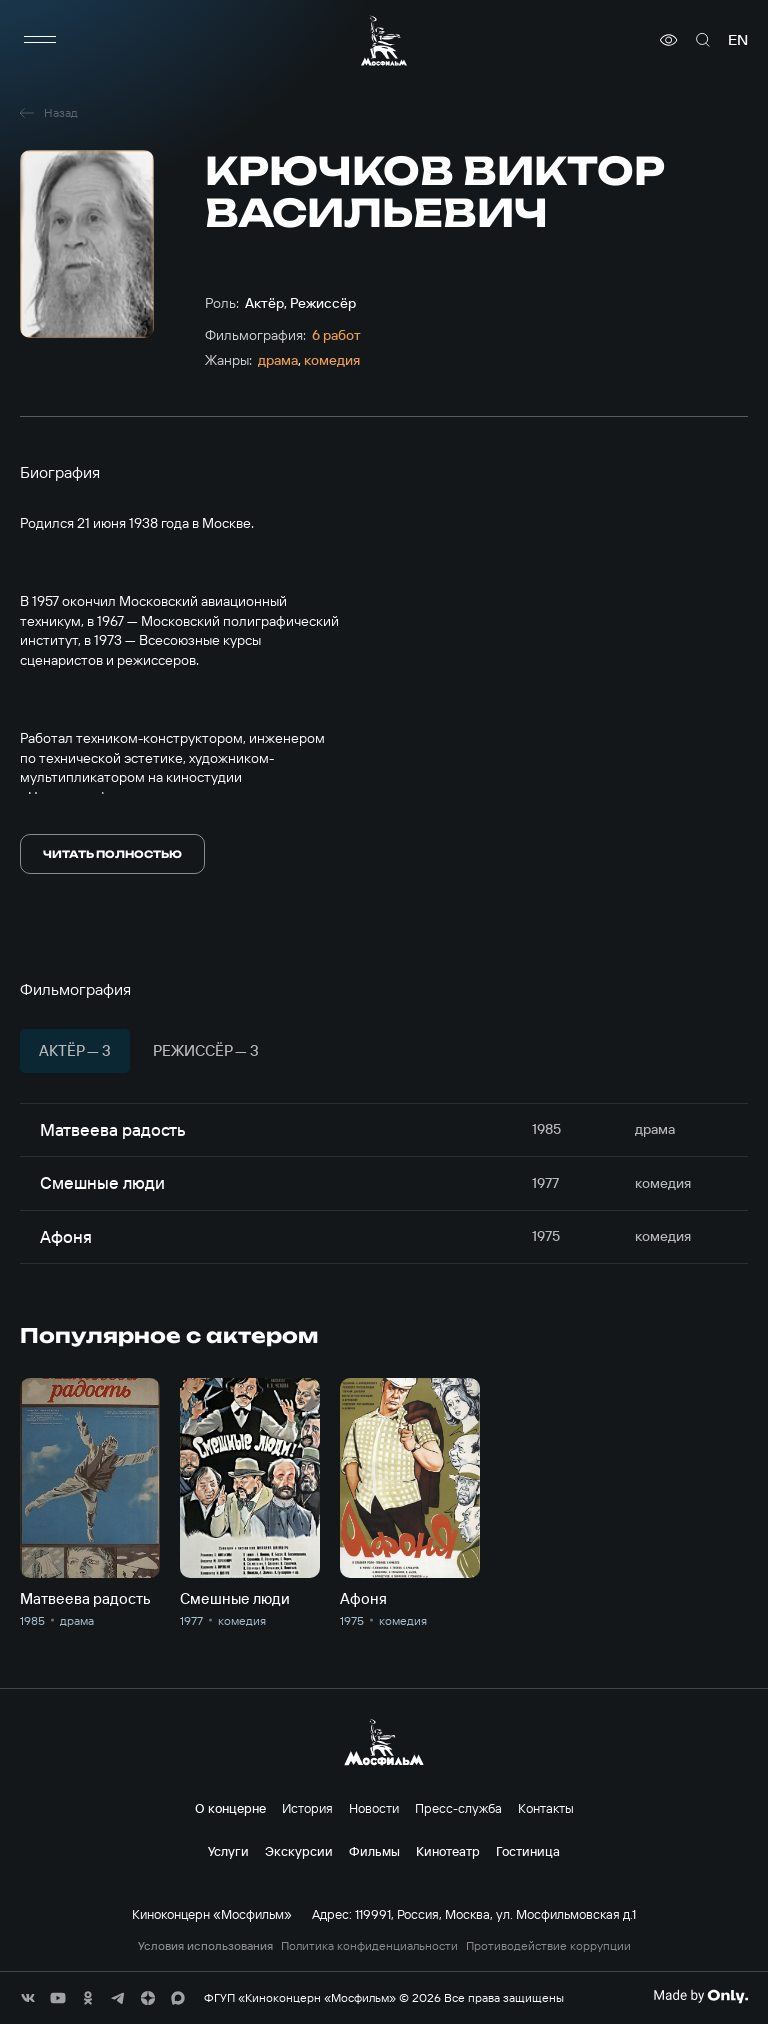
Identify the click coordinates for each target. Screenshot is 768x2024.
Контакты (546, 1808)
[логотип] (384, 40)
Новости (374, 1808)
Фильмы (374, 1851)
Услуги (228, 1851)
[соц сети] (28, 1998)
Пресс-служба (458, 1808)
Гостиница (528, 1851)
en (738, 40)
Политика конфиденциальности (369, 1946)
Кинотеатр (448, 1851)
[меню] (40, 40)
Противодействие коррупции (548, 1946)
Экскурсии (299, 1851)
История (307, 1808)
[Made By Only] (700, 1996)
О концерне (230, 1808)
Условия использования (205, 1946)
